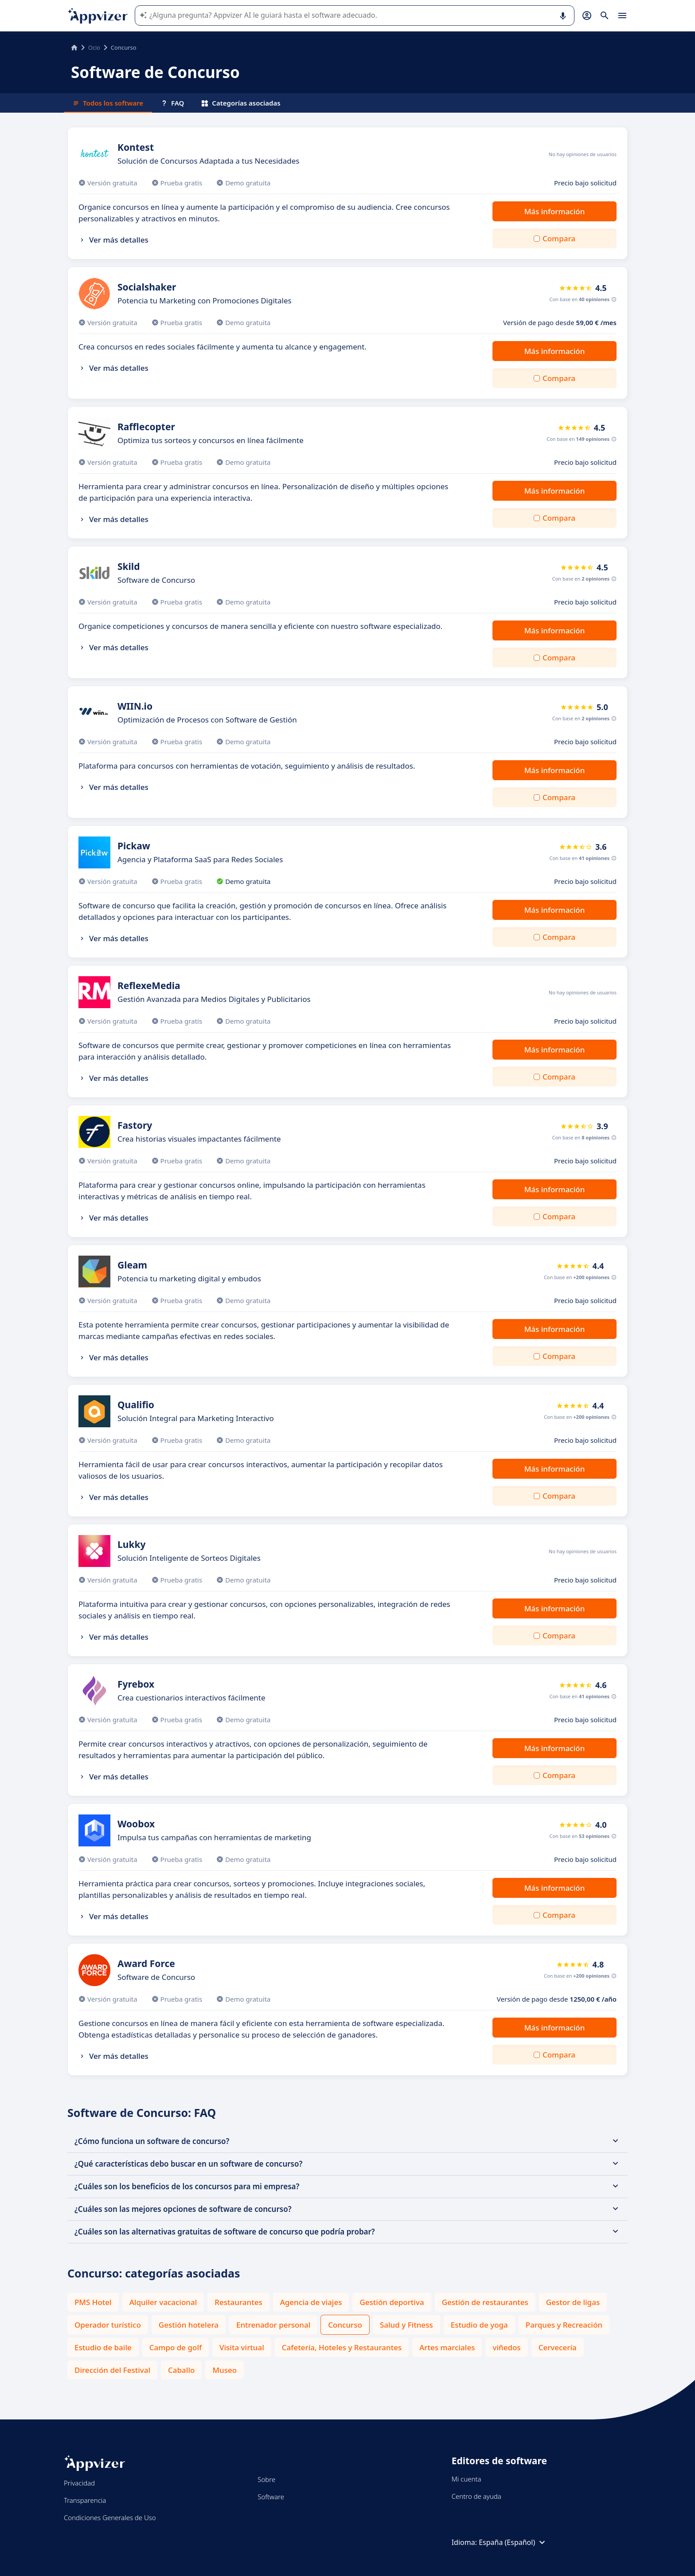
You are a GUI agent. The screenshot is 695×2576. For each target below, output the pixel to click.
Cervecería (558, 2347)
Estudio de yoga (479, 2325)
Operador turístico (107, 2325)
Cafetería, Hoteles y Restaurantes (342, 2347)
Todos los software (108, 102)
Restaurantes (238, 2302)
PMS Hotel (93, 2302)
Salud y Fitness (406, 2325)
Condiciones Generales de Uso (110, 2517)
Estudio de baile (103, 2347)
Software (271, 2496)
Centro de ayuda (476, 2496)
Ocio (94, 47)
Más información (554, 211)
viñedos (506, 2347)
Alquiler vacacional (163, 2302)
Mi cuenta (466, 2478)
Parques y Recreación (564, 2325)
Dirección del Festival (112, 2370)
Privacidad (79, 2482)
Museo (224, 2370)
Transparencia (85, 2500)
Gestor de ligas (573, 2302)
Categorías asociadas (241, 102)
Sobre (266, 2479)
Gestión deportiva (391, 2302)
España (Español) (513, 2542)
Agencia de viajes (311, 2302)
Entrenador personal (273, 2325)
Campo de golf (175, 2347)
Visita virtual (241, 2347)
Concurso (345, 2325)
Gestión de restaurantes (485, 2302)
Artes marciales (447, 2347)
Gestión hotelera (189, 2325)
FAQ (172, 102)
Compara (559, 238)
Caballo (181, 2370)
